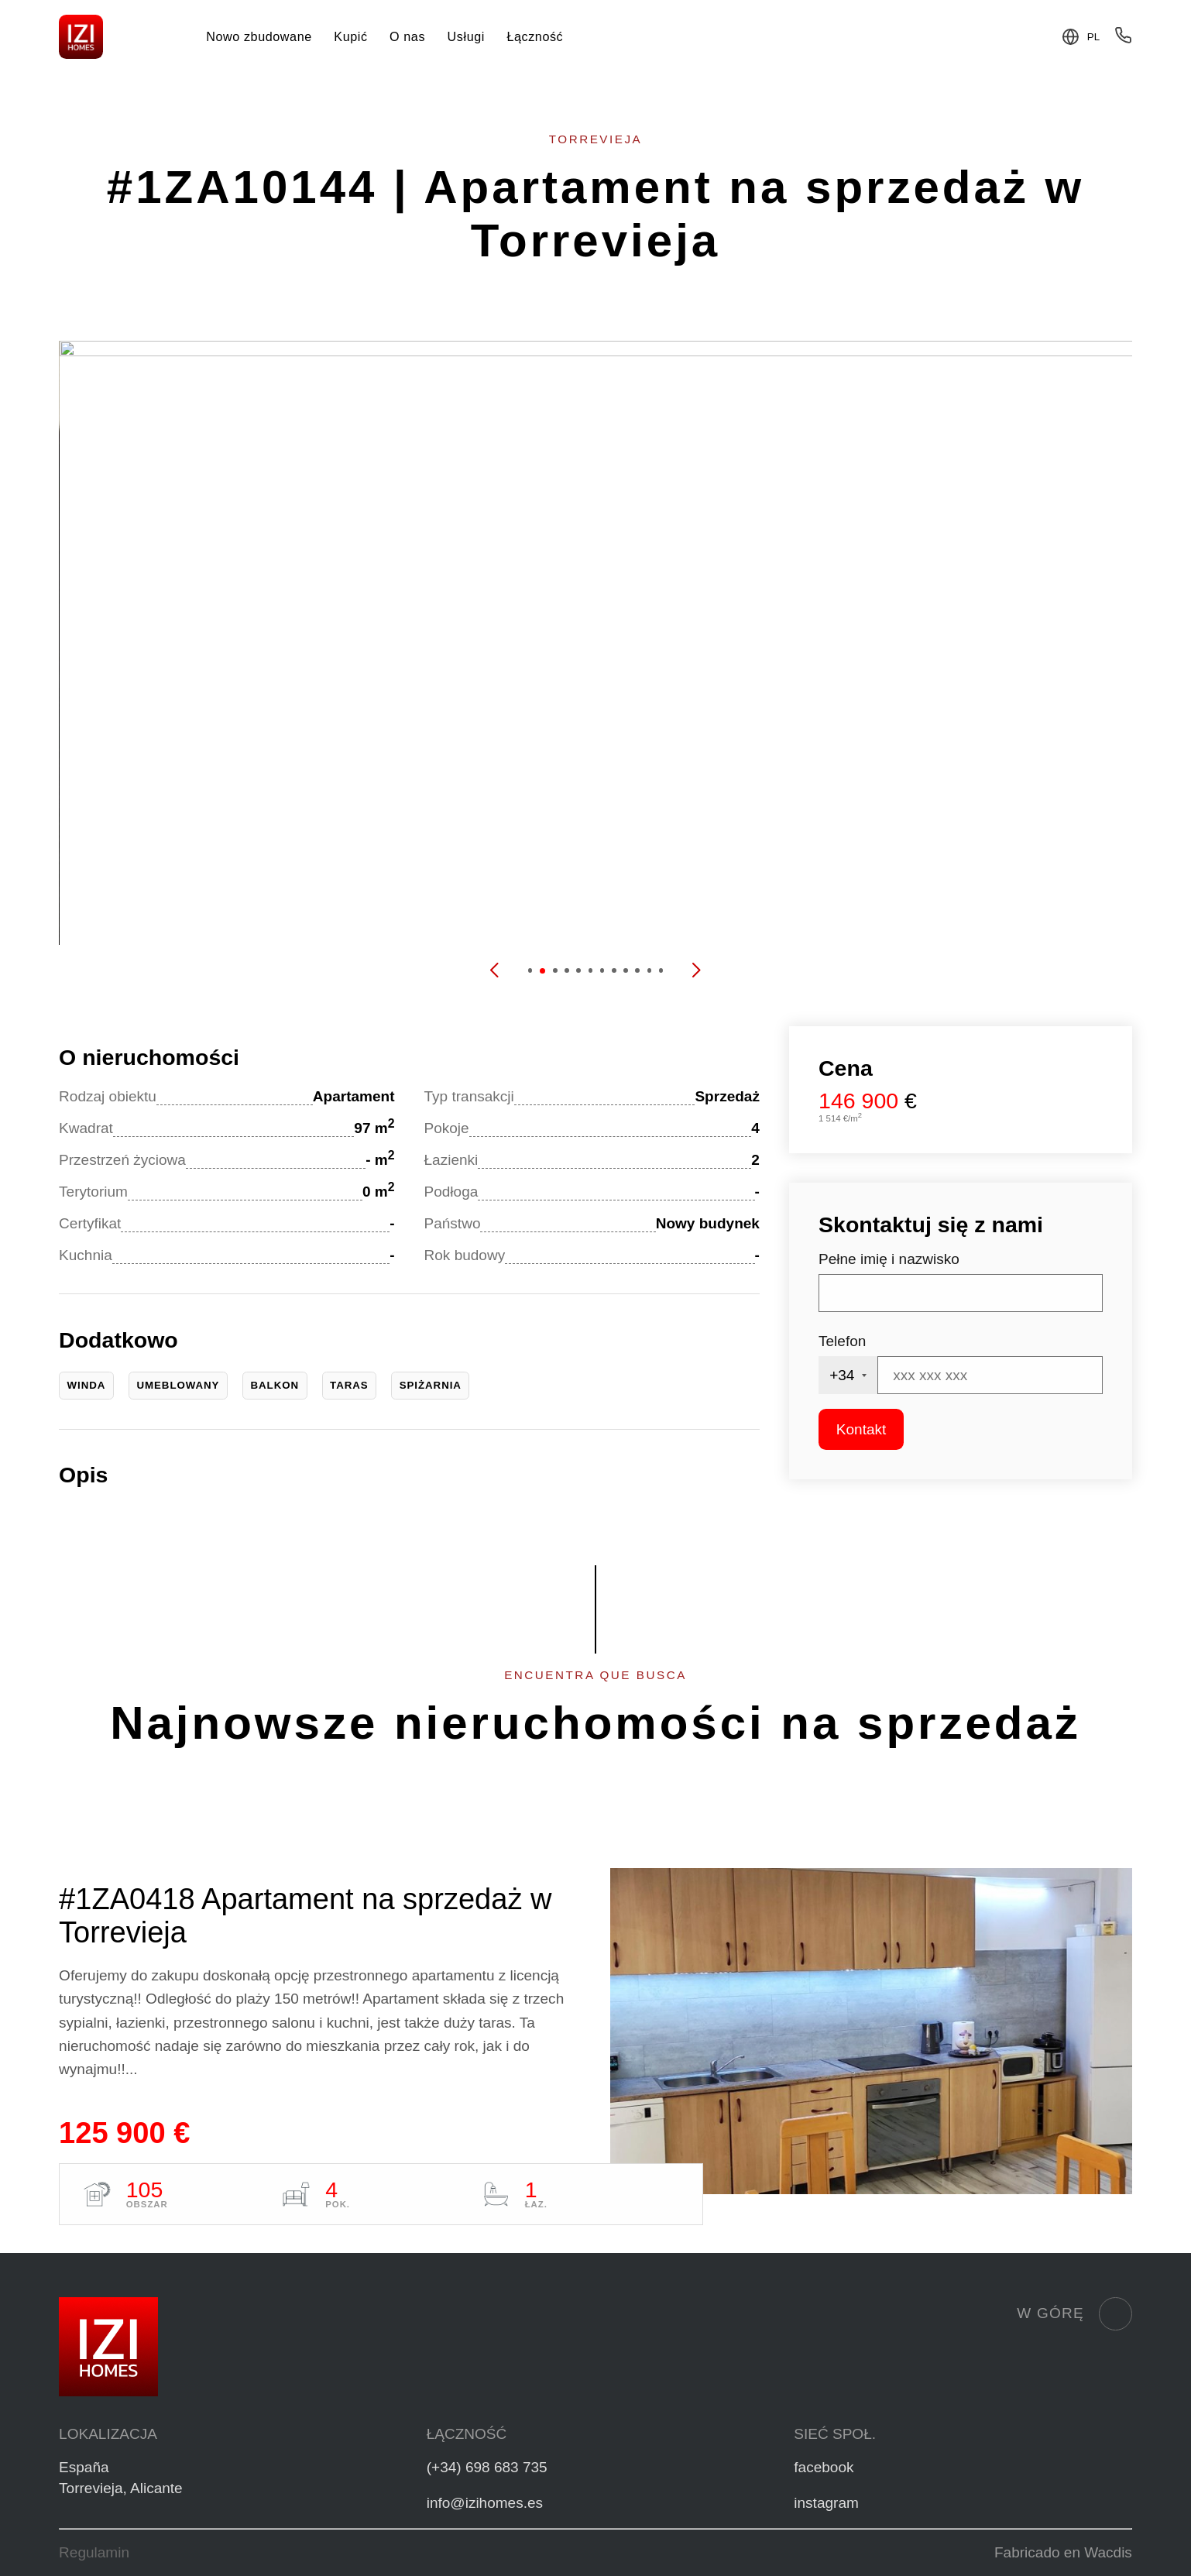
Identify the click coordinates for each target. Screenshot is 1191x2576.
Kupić (350, 36)
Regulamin (94, 2552)
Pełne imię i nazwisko (889, 1259)
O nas (407, 36)
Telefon (842, 1341)
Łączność (534, 36)
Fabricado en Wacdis (1063, 2552)
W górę (1074, 2313)
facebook (823, 2467)
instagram (826, 2503)
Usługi (466, 36)
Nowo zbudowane (258, 36)
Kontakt (861, 1429)
